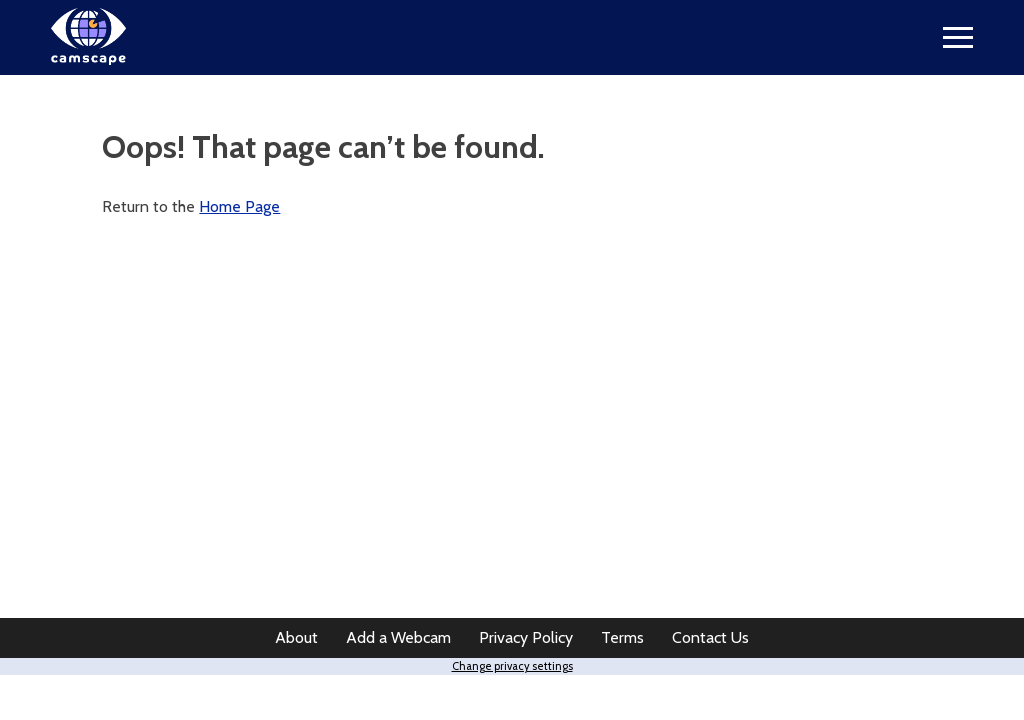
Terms (622, 637)
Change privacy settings (512, 666)
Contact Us (710, 637)
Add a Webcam (398, 637)
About (296, 637)
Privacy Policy (526, 637)
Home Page (239, 206)
